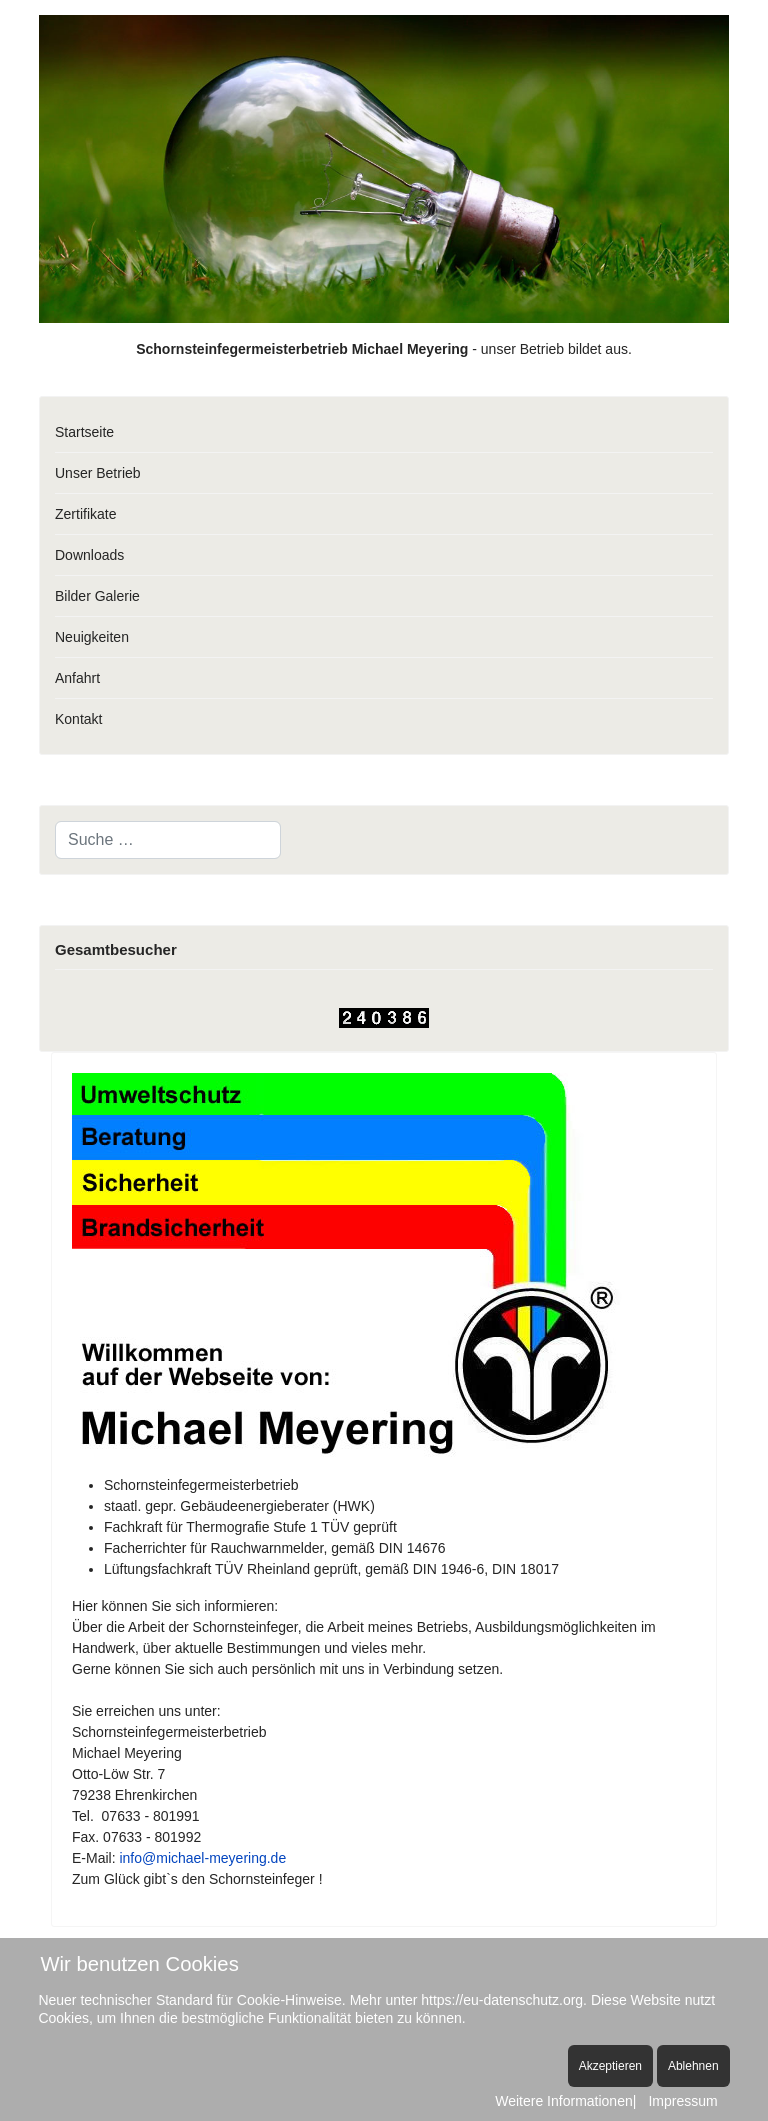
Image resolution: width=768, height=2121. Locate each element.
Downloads (89, 555)
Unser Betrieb (98, 473)
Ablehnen (693, 2066)
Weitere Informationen (563, 2101)
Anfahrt (77, 678)
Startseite (84, 432)
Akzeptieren (610, 2066)
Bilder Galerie (97, 596)
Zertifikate (85, 514)
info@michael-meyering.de (202, 1858)
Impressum (682, 2101)
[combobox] (168, 840)
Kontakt (78, 719)
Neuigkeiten (92, 637)
